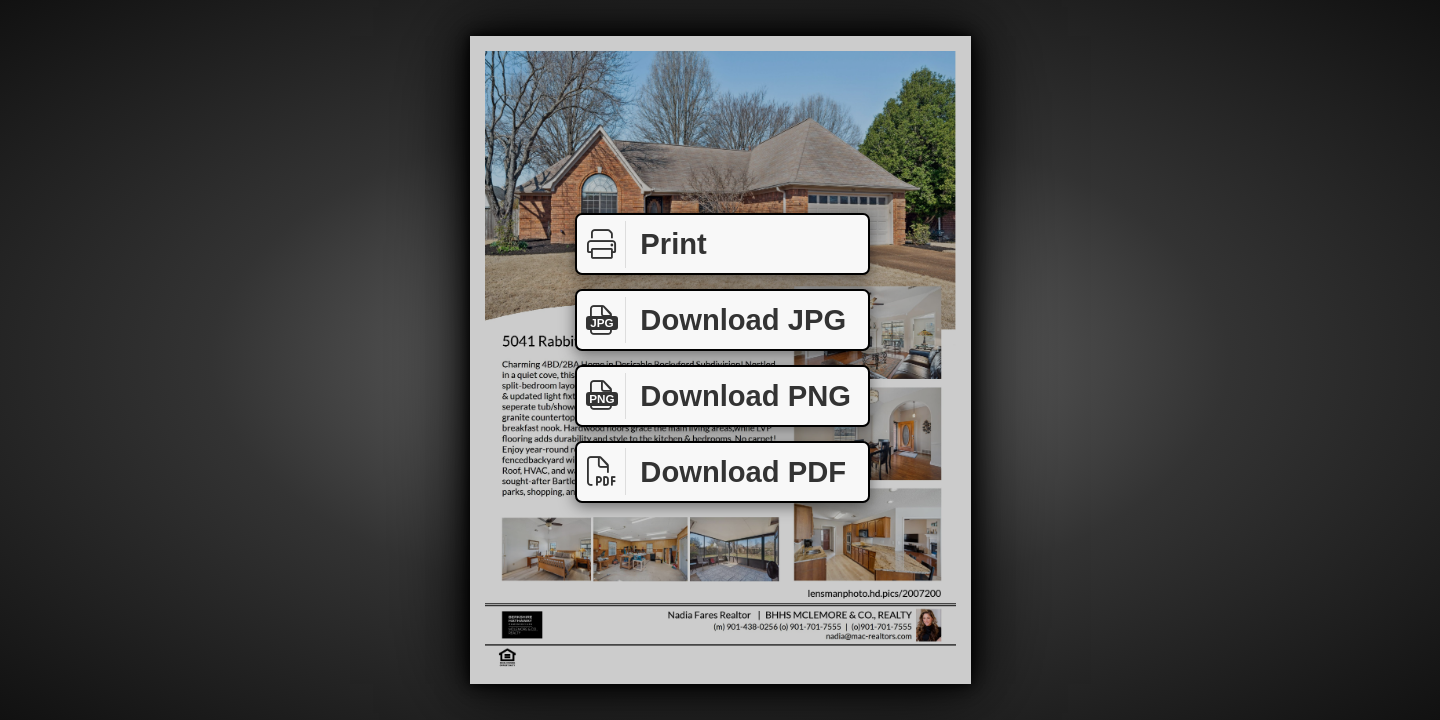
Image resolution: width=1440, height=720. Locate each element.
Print (642, 244)
